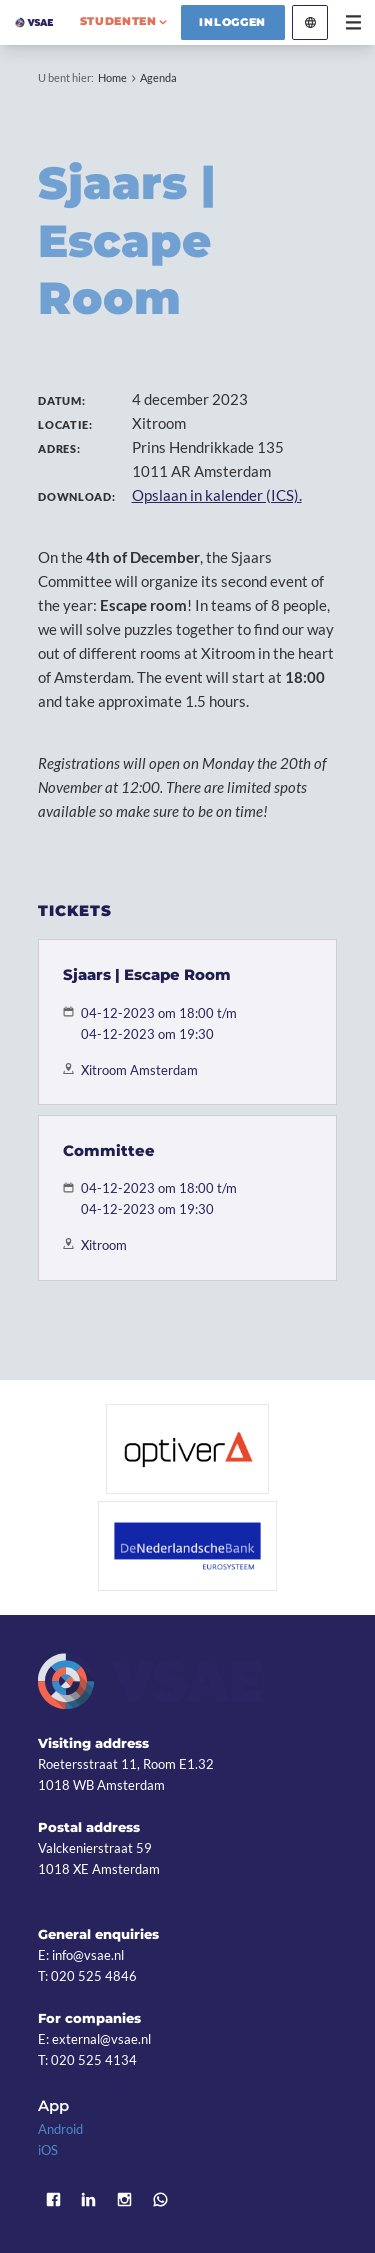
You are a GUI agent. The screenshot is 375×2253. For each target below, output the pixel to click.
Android (60, 2129)
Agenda (158, 77)
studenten (118, 21)
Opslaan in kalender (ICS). (217, 495)
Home (112, 77)
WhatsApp (160, 2199)
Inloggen (232, 22)
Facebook (53, 2199)
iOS (48, 2150)
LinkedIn (89, 2199)
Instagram (125, 2199)
